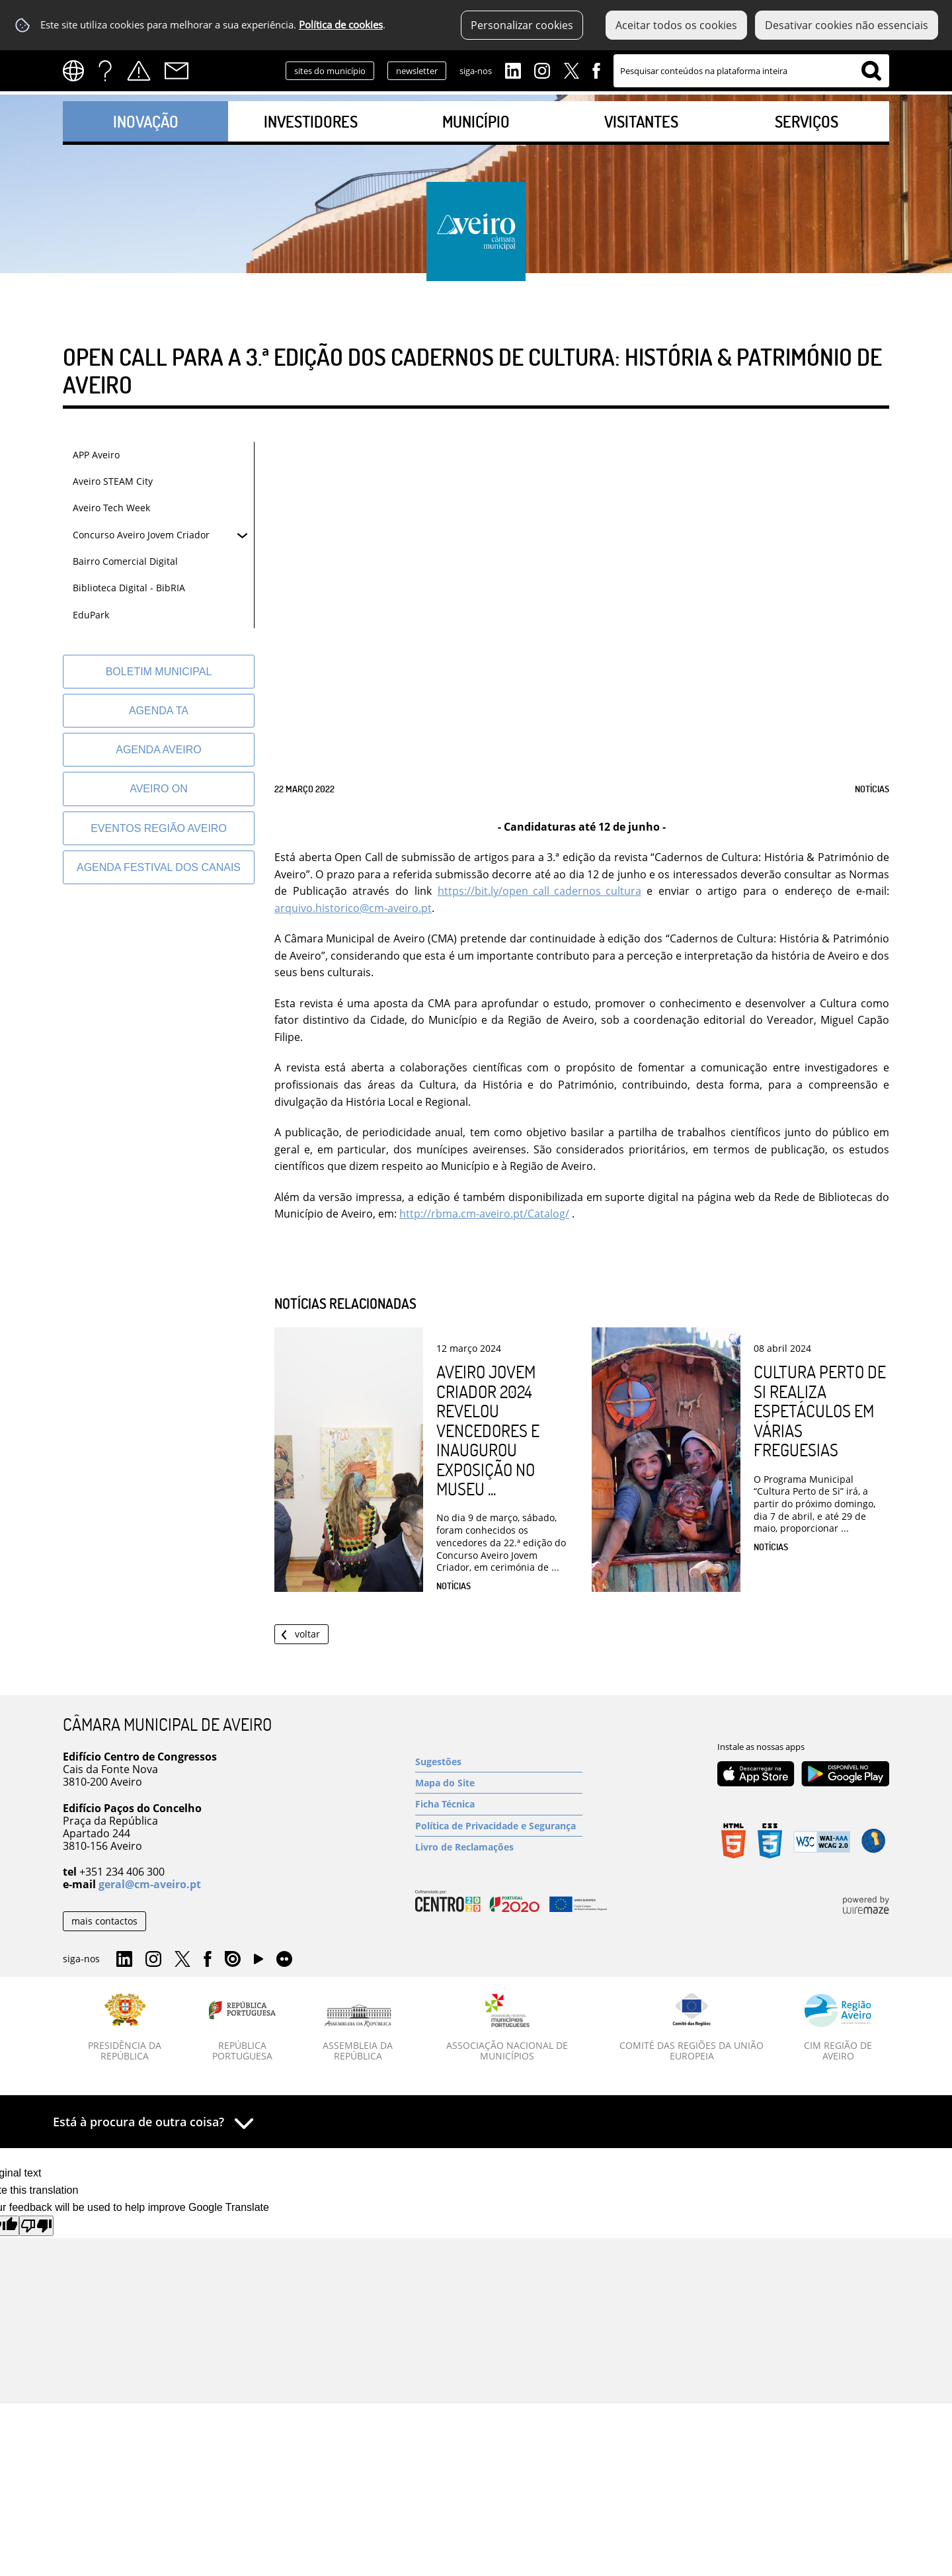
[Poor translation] (36, 2226)
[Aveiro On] (159, 789)
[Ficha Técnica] (498, 1803)
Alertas (138, 71)
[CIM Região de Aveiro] (838, 2027)
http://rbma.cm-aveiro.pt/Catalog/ (484, 1213)
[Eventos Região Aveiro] (159, 828)
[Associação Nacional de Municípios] (507, 2027)
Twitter (571, 69)
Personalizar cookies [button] (522, 25)
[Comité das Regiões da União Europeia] (691, 2027)
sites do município (330, 71)
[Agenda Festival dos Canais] (159, 867)
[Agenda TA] (159, 710)
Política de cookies (341, 25)
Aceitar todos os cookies (676, 25)
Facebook (596, 69)
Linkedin (513, 69)
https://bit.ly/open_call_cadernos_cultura (539, 891)
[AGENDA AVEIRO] (159, 750)
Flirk (284, 1959)
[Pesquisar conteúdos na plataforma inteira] (871, 71)
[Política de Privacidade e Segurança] (498, 1825)
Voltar (307, 1634)
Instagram (542, 69)
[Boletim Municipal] (159, 671)
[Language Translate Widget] (78, 70)
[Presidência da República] (125, 2027)
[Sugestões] (498, 1761)
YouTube (258, 1962)
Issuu (233, 1959)
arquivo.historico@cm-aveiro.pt (353, 908)
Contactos (176, 70)
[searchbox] (751, 70)
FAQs (105, 70)
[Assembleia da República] (358, 2033)
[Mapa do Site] (498, 1782)
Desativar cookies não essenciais (846, 25)
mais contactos (104, 1921)
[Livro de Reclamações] (498, 1846)
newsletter (417, 71)
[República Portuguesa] (242, 2027)
